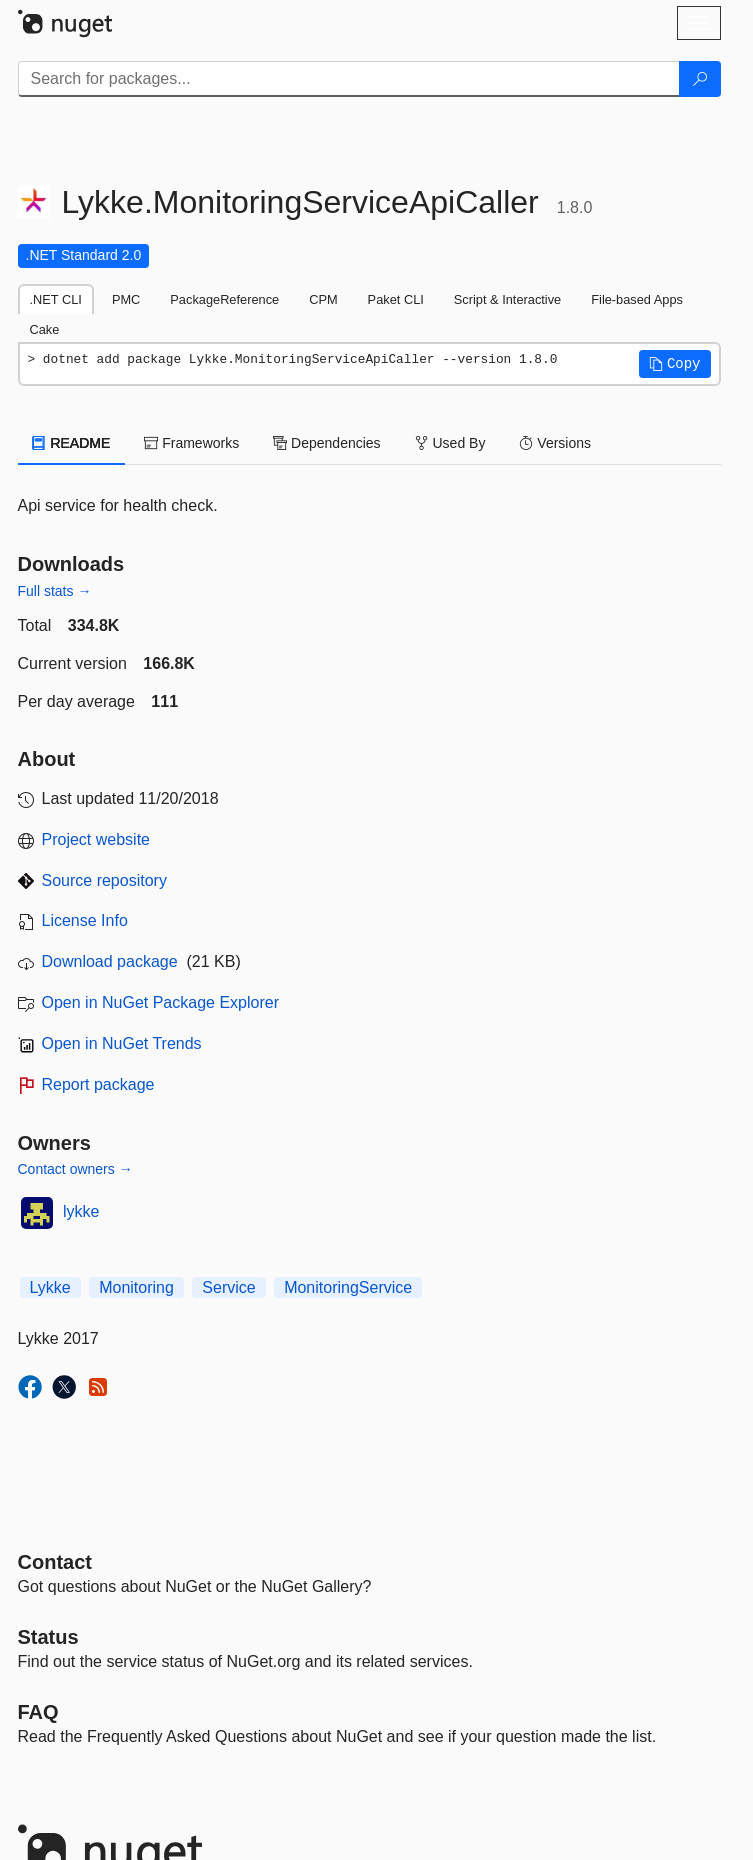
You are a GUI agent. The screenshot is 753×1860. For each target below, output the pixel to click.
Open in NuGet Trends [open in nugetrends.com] (122, 1043)
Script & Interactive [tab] (507, 299)
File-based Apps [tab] (637, 299)
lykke (81, 1211)
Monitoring (136, 1287)
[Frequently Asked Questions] (38, 1712)
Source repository (104, 880)
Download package (110, 961)
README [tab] (72, 443)
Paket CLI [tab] (396, 299)
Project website (96, 839)
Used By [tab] (450, 443)
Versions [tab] (555, 443)
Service (228, 1287)
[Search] (700, 79)
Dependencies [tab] (326, 443)
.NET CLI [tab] (56, 299)
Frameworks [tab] (191, 443)
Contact (55, 1562)
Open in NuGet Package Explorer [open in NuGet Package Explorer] (160, 1002)
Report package (98, 1084)
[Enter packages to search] (349, 79)
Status (48, 1637)
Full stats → (55, 591)
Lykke (50, 1287)
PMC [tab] (126, 299)
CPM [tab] (323, 299)
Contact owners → (75, 1169)
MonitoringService (348, 1287)
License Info (85, 920)
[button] (675, 364)
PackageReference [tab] (224, 299)
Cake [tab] (45, 329)
